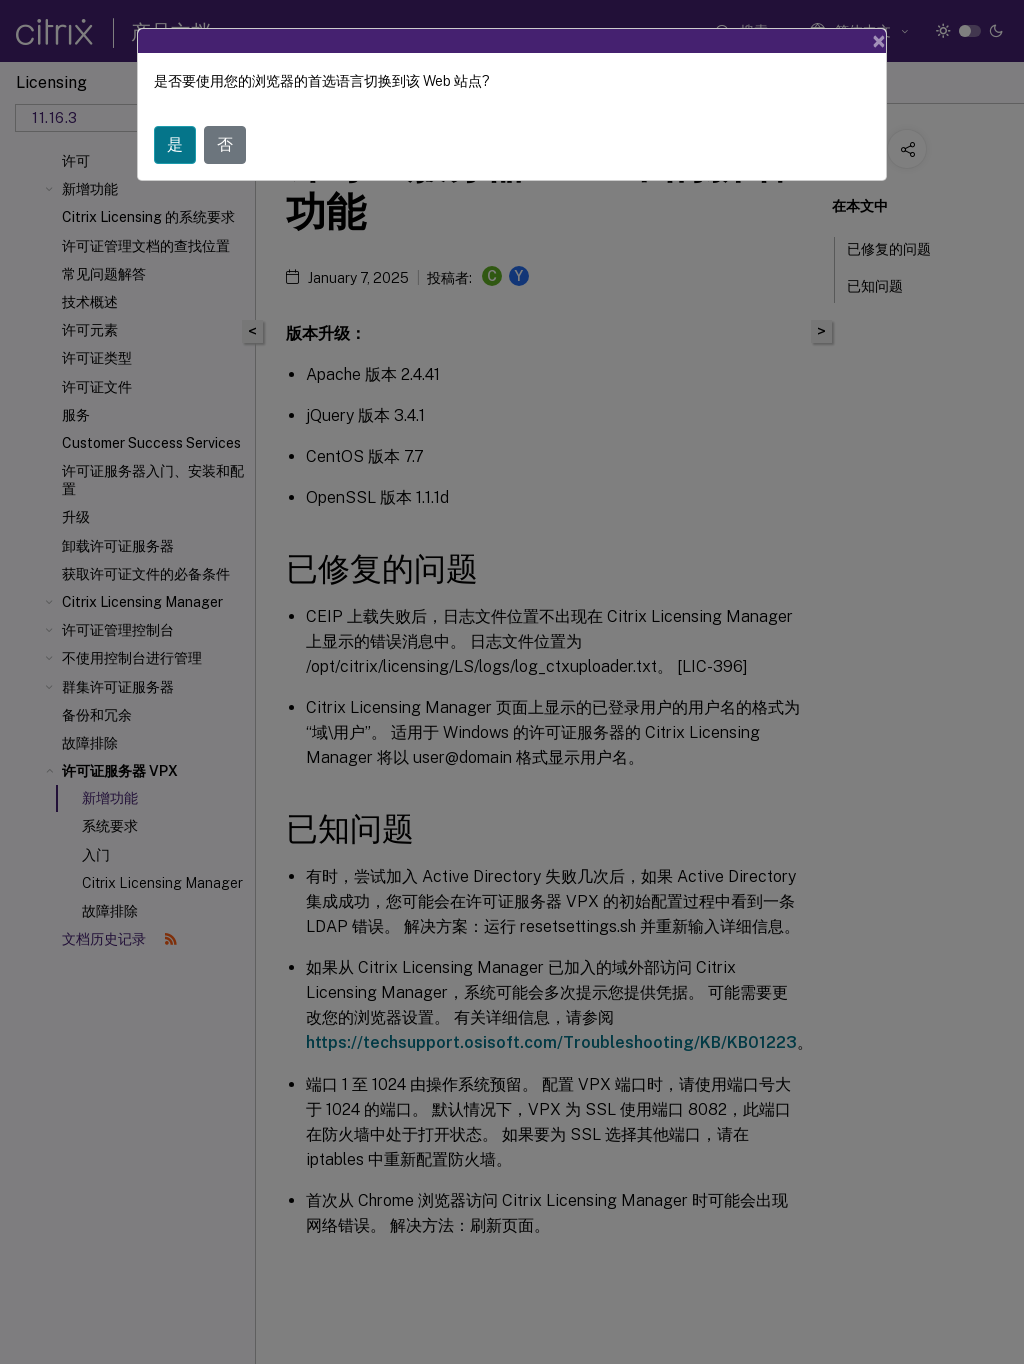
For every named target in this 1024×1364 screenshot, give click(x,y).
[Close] (879, 41)
